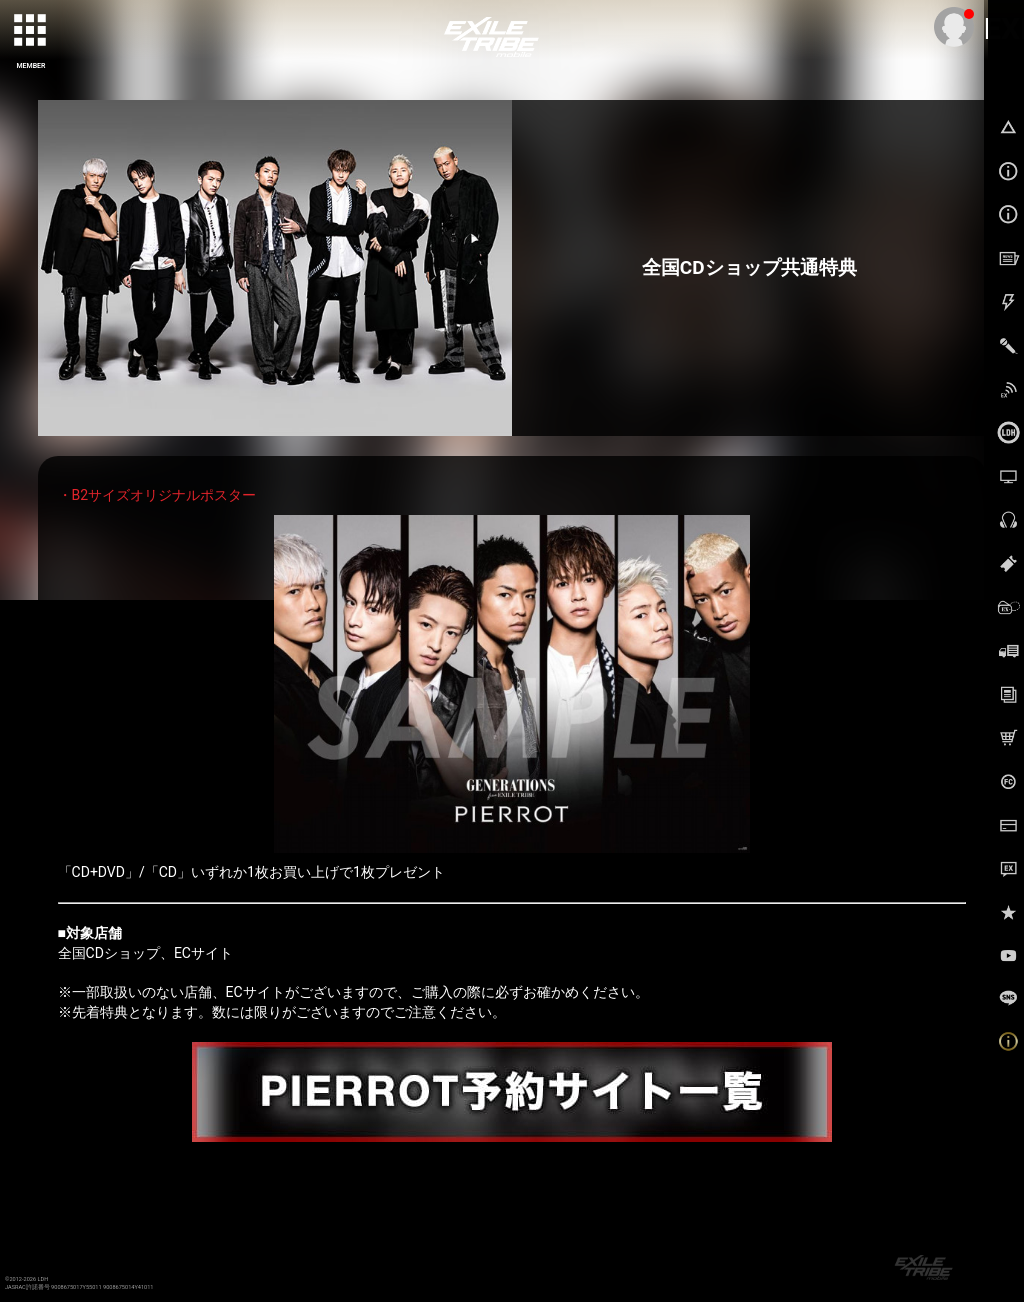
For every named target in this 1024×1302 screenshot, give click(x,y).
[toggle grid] (31, 31)
